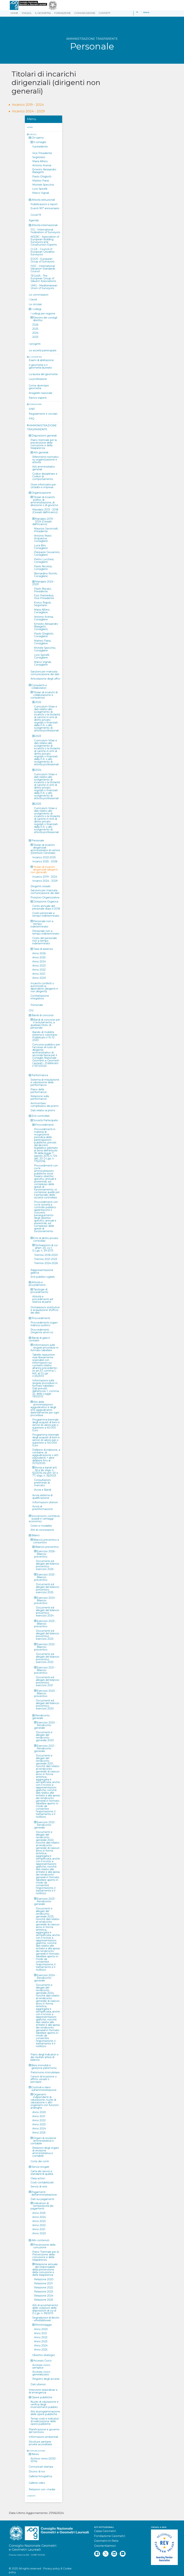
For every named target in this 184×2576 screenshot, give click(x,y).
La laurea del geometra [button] (43, 374)
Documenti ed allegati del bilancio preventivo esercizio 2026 (47, 1565)
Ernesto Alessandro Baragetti (44, 171)
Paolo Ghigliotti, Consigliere (44, 635)
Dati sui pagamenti (42, 2199)
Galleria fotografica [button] (40, 2476)
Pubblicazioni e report (44, 204)
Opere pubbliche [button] (42, 2397)
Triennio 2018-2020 (46, 1255)
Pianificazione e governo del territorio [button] (44, 2431)
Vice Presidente (42, 153)
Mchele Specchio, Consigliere (45, 649)
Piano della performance (39, 1091)
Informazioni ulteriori (45, 1502)
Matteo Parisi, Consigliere (42, 642)
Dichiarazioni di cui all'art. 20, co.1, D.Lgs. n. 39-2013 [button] (45, 1248)
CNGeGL (33, 134)
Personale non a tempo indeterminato (45, 932)
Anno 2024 (39, 961)
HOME (30, 127)
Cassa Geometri (105, 2531)
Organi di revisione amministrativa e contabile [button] (43, 2140)
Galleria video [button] (37, 2482)
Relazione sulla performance (40, 1097)
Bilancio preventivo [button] (47, 1546)
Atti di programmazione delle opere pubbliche (45, 2413)
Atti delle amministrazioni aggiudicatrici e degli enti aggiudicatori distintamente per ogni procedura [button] (45, 1408)
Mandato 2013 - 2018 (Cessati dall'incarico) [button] (45, 511)
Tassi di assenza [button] (43, 949)
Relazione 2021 (43, 2283)
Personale (37, 1005)
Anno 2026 (39, 953)
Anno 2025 (38, 957)
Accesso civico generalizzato (41, 2373)
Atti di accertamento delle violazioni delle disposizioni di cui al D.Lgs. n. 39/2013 (45, 2309)
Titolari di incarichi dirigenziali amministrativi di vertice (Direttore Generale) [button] (45, 849)
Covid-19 (36, 214)
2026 (35, 324)
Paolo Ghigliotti (41, 176)
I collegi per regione (43, 313)
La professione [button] (38, 379)
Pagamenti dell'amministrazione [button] (44, 2193)
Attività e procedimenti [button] (37, 1284)
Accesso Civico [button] (42, 2360)
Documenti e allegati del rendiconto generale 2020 (45, 1736)
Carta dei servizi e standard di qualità (42, 2173)
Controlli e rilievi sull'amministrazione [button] (43, 2089)
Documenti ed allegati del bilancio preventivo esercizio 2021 (47, 1681)
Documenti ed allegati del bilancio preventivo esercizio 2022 (47, 1658)
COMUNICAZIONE (37, 2451)
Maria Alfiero (40, 161)
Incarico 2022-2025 (44, 857)
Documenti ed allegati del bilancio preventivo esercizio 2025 (47, 1588)
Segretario (38, 157)
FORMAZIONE (35, 404)
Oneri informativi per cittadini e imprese (43, 486)
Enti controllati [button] (41, 1115)
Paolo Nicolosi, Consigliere (43, 568)
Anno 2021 (38, 973)
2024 (35, 332)
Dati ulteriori (38, 2384)
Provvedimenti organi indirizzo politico (44, 1324)
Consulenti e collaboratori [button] (39, 687)
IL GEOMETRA (35, 357)
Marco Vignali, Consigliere (42, 663)
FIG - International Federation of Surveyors (45, 231)
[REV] (163, 2545)
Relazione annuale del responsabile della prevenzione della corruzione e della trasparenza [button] (45, 2269)
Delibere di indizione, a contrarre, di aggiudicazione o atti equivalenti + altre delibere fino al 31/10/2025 (46, 1456)
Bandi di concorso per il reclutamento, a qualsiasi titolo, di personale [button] (45, 1023)
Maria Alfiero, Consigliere (42, 611)
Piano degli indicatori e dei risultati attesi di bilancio (45, 2057)
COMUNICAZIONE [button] (84, 13)
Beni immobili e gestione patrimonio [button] (44, 2067)
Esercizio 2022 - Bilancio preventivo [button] (45, 1647)
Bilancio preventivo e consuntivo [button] (46, 1541)
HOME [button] (14, 13)
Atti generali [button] (40, 452)
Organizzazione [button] (41, 492)
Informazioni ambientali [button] (43, 2436)
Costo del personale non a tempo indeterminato (44, 941)
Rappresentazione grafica (42, 1271)
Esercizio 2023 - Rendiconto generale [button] (45, 1901)
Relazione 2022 (43, 2287)
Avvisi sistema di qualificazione (42, 1497)
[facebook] (97, 2554)
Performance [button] (40, 1075)
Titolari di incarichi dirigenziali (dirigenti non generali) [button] (44, 869)
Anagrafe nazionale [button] (40, 393)
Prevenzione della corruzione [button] (44, 2246)
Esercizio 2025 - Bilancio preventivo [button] (45, 1577)
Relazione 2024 (43, 2295)
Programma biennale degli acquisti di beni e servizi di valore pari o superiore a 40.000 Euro (46, 1425)
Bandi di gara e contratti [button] (39, 1339)
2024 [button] (38, 769)
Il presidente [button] (40, 146)
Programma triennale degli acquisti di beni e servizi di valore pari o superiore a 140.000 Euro (46, 1440)
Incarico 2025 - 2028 (44, 861)
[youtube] (123, 2554)
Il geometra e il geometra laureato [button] (40, 366)
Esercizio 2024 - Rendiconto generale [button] (45, 1978)
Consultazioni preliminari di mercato (42, 1482)
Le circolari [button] (35, 304)
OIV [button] (31, 1010)
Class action (38, 2178)
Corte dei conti (40, 2161)
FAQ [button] (31, 418)
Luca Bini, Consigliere (41, 547)
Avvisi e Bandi (42, 1489)
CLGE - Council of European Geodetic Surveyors (43, 252)
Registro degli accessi (45, 2378)
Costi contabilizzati (42, 2182)
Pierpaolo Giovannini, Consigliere (47, 553)
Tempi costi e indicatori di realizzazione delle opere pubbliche (45, 2421)
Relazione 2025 (43, 2299)
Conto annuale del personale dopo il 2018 (46, 907)
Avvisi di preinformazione (42, 1508)
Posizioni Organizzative (45, 897)
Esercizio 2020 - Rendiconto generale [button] (45, 1725)
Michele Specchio (43, 184)
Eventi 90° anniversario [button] (45, 208)
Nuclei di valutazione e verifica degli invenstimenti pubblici (44, 2404)
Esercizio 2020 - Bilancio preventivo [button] (45, 1693)
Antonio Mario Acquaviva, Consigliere (43, 538)
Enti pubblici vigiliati (43, 1276)
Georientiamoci (105, 2545)
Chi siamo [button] (38, 137)
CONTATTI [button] (104, 13)
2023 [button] (38, 736)
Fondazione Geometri (109, 2536)
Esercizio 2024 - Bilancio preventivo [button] (45, 1600)
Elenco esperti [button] (38, 397)
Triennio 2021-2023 (45, 1259)
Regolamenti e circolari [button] (43, 413)
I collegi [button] (36, 309)
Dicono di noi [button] (37, 2471)
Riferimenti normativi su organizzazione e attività (45, 459)
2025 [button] (38, 803)
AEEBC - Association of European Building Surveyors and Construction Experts (45, 240)
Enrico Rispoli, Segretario (42, 604)
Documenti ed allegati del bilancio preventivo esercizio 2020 (47, 1704)
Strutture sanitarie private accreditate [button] (40, 2443)
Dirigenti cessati (40, 886)
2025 (35, 328)
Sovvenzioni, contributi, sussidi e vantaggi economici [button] (44, 1518)
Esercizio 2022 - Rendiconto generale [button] (45, 1825)
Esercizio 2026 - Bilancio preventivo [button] (45, 1554)
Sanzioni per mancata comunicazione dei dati (45, 673)
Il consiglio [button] (39, 142)
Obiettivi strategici (43, 2355)
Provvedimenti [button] (44, 1124)
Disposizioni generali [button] (44, 435)
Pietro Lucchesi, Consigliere (44, 561)
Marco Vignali (40, 192)
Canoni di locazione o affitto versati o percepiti (44, 2079)
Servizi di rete (39, 2186)
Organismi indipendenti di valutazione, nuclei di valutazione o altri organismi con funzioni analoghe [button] (45, 2101)
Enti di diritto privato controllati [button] (45, 1239)
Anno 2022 (39, 969)
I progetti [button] (34, 343)
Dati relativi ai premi (43, 1110)
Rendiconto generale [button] (41, 1717)
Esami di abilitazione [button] (41, 360)
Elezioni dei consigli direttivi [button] (45, 319)
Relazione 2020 (43, 2279)
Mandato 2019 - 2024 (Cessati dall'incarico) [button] (43, 521)
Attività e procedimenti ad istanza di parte (42, 1299)
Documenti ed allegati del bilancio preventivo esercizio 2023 (47, 1634)
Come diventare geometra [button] (39, 387)
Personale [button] (38, 840)
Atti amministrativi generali (43, 468)
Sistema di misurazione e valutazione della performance (45, 1082)
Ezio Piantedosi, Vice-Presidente (44, 597)
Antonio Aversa (41, 165)
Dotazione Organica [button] (45, 901)
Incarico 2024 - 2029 (28, 111)
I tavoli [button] (33, 299)
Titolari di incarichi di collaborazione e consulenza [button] (44, 695)
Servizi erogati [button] (40, 2166)
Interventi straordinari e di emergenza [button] (43, 2391)
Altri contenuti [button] (40, 2240)
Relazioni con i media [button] (42, 2489)
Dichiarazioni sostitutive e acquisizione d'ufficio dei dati (45, 1310)
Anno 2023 (39, 965)
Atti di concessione (42, 1529)
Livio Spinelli (39, 188)
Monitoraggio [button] (43, 2324)
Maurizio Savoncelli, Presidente (46, 530)
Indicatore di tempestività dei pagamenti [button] (42, 2206)
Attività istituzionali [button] (43, 199)
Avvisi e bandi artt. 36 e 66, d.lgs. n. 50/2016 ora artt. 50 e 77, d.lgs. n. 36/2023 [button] (45, 1471)
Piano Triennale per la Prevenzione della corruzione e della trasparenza (45, 2255)
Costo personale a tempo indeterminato (45, 914)
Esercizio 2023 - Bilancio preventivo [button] (45, 1623)
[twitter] (106, 2554)
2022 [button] (38, 702)
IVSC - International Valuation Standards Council (43, 268)
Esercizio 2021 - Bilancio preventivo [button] (45, 1670)
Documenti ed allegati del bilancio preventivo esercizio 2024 (47, 1611)
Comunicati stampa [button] (41, 2466)
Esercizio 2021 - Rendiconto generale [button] (45, 1748)
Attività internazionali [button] (45, 225)
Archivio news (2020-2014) (43, 2460)
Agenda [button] (34, 220)
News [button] (35, 2454)
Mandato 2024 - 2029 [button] (43, 583)
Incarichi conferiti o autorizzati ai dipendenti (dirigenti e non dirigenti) (44, 987)
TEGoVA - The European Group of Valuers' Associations (43, 278)
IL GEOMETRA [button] (43, 13)
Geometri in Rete (106, 2540)
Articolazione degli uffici (45, 678)
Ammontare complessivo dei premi (44, 1105)
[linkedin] (114, 2554)
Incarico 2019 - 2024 (28, 105)
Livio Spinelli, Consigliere (42, 656)
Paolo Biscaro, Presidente (43, 590)
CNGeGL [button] (27, 13)
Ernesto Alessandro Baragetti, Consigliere (46, 626)
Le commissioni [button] (38, 294)
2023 (35, 337)
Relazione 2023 (43, 2291)
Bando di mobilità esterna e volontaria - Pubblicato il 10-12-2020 (45, 1036)
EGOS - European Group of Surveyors (42, 260)
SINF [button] (32, 409)
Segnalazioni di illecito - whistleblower (45, 2319)
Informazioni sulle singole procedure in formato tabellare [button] (44, 1347)
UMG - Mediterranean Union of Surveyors (44, 287)
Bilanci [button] (36, 1535)
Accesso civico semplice (41, 2366)
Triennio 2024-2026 (46, 1263)
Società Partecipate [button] (45, 1120)
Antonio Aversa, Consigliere (43, 618)
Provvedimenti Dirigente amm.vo (42, 1331)
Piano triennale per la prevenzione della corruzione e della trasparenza (44, 444)
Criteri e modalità (41, 1525)
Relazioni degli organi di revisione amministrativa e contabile (45, 2151)
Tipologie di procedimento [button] (39, 1291)
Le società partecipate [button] (42, 350)
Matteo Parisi (40, 180)
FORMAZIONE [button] (62, 13)
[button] (28, 134)
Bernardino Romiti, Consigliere (45, 575)
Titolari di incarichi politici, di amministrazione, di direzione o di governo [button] (44, 501)
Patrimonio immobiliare (45, 2072)
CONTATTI (31, 2496)
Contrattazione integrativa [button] (40, 997)
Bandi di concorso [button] (43, 1015)
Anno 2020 (39, 977)
